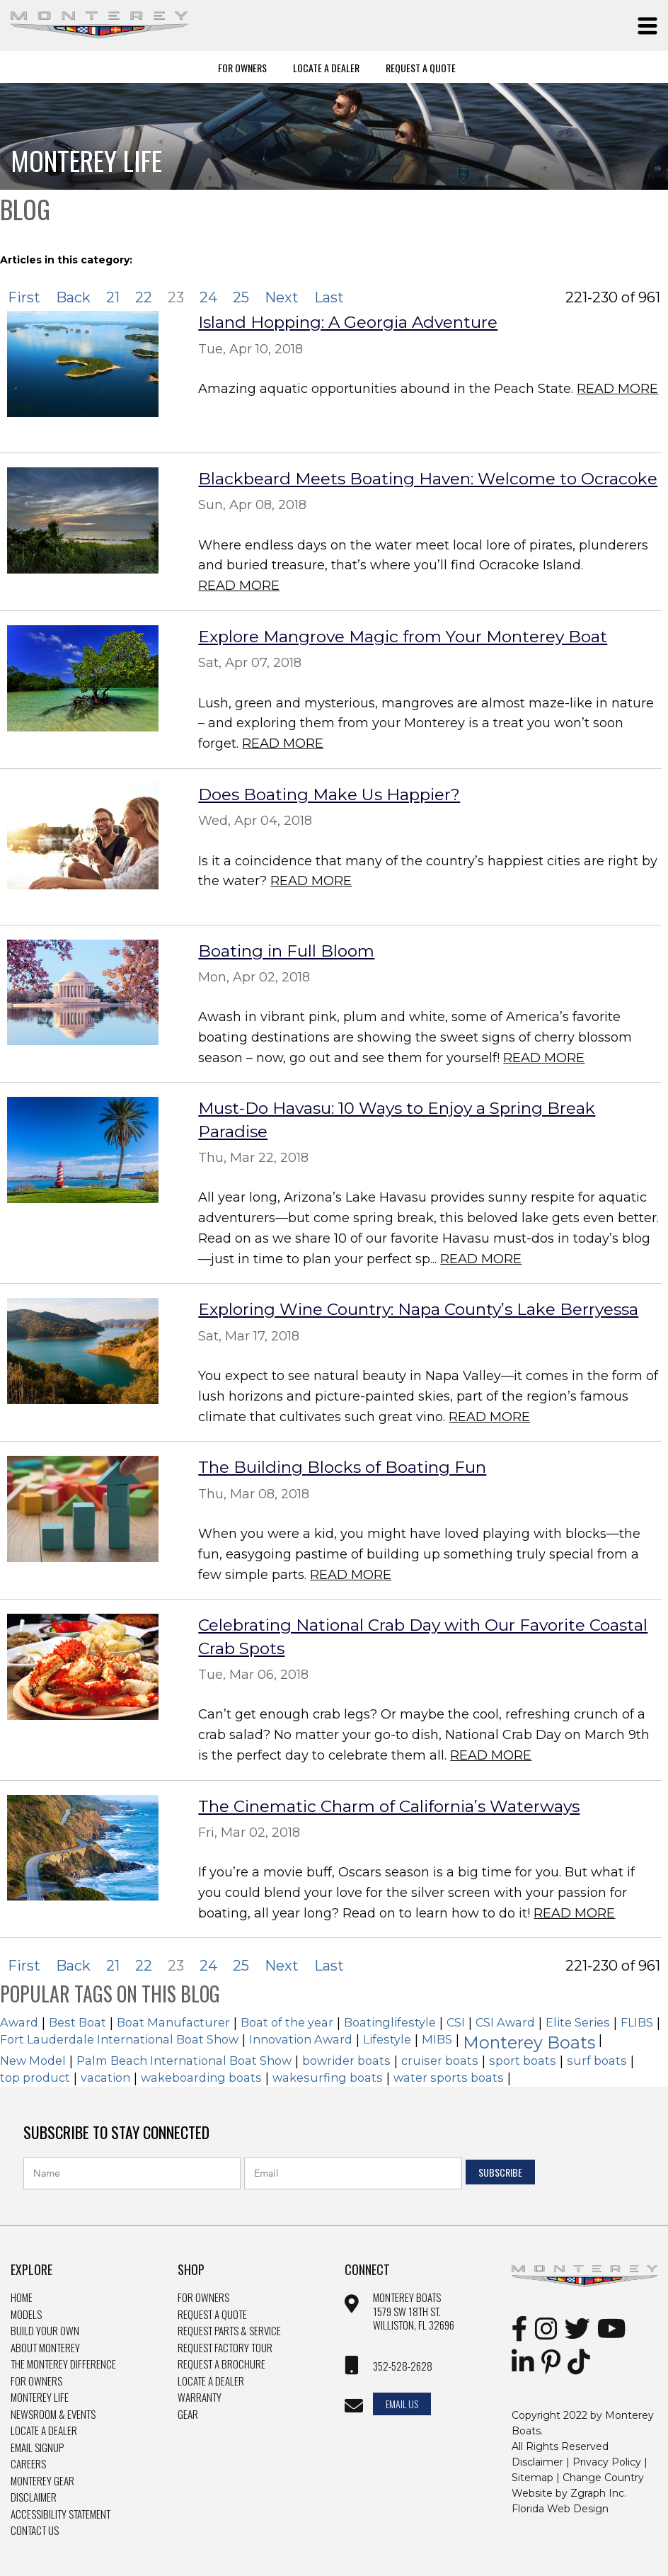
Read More (617, 389)
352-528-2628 (402, 2366)
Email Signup (37, 2448)
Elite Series (578, 2022)
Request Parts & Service (229, 2331)
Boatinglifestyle (390, 2022)
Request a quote (212, 2315)
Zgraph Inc (597, 2493)
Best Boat (77, 2022)
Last (329, 297)
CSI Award (505, 2022)
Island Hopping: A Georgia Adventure (347, 322)
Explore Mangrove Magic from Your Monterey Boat (402, 636)
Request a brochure (221, 2364)
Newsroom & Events (53, 2414)
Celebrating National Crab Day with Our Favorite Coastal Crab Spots (422, 1636)
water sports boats (448, 2077)
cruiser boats (439, 2060)
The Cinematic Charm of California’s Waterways (389, 1806)
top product (35, 2077)
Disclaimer (34, 2497)
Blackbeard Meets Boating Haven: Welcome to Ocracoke (427, 479)
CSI (456, 2022)
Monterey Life (40, 2397)
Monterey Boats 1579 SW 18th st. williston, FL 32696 (413, 2311)
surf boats (597, 2060)
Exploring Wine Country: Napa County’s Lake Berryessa (418, 1309)
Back (73, 297)
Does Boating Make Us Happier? (329, 794)
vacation (105, 2077)
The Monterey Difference (63, 2364)
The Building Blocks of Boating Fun (342, 1467)
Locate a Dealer (44, 2431)
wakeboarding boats (201, 2077)
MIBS (437, 2039)
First (24, 297)
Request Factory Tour (225, 2348)
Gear (188, 2414)
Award (19, 2022)
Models (26, 2315)
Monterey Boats (529, 2042)
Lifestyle (387, 2039)
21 (113, 297)
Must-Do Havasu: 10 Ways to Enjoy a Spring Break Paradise (396, 1119)
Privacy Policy (606, 2462)
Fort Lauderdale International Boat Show (119, 2039)
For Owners (242, 67)
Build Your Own (45, 2331)
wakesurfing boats (327, 2077)
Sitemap (532, 2477)
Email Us (402, 2403)
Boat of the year (287, 2022)
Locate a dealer (211, 2381)
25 (241, 297)
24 (208, 297)
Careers (28, 2464)
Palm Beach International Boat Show (184, 2060)
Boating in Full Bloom (286, 951)
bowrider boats (346, 2060)
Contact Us (35, 2531)
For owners (203, 2298)
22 (143, 297)
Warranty (199, 2397)
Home (22, 2298)
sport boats (522, 2060)
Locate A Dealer (326, 67)
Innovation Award (300, 2039)
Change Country (603, 2477)
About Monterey (45, 2348)
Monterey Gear (42, 2481)
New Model (33, 2060)
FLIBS (637, 2022)
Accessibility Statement (60, 2514)
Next (282, 297)
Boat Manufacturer (173, 2022)
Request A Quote (421, 67)
